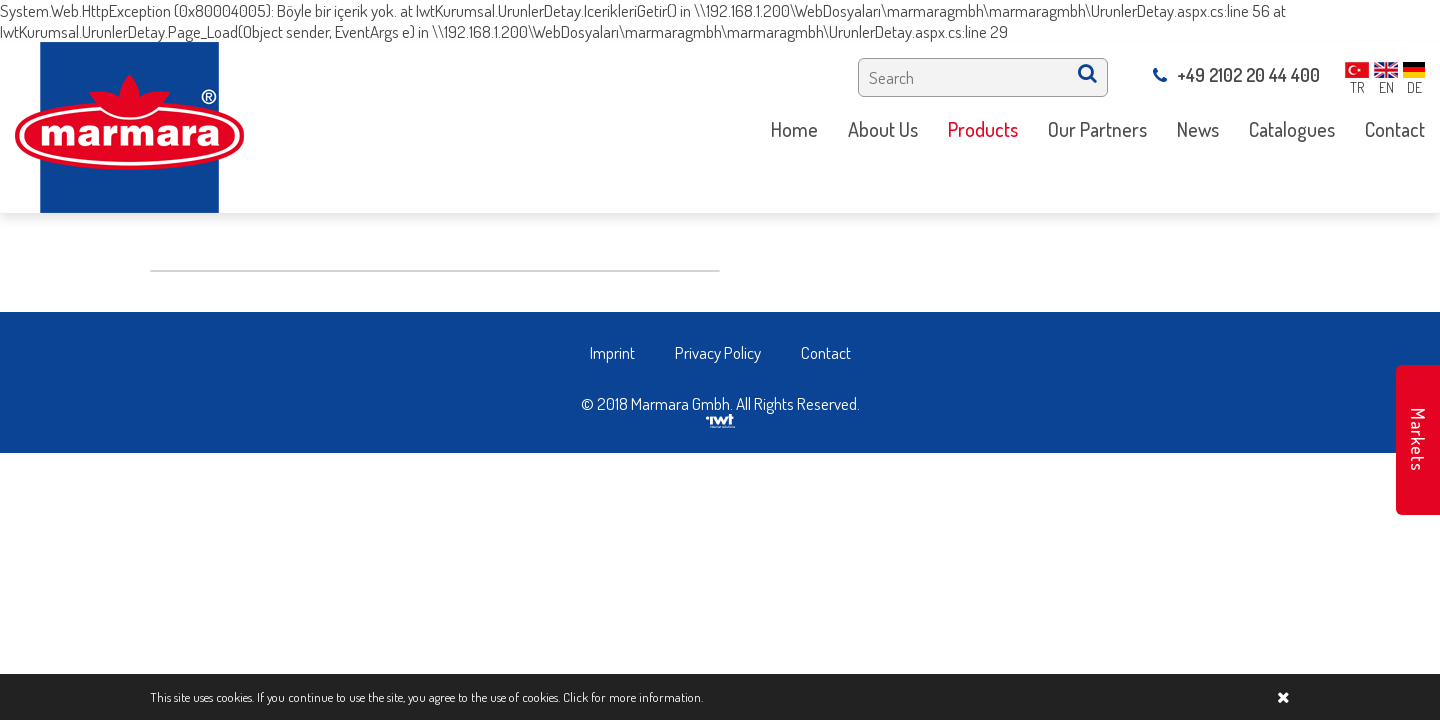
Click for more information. (633, 697)
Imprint (612, 352)
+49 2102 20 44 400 (1236, 75)
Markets (1418, 440)
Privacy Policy (718, 352)
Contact (826, 352)
